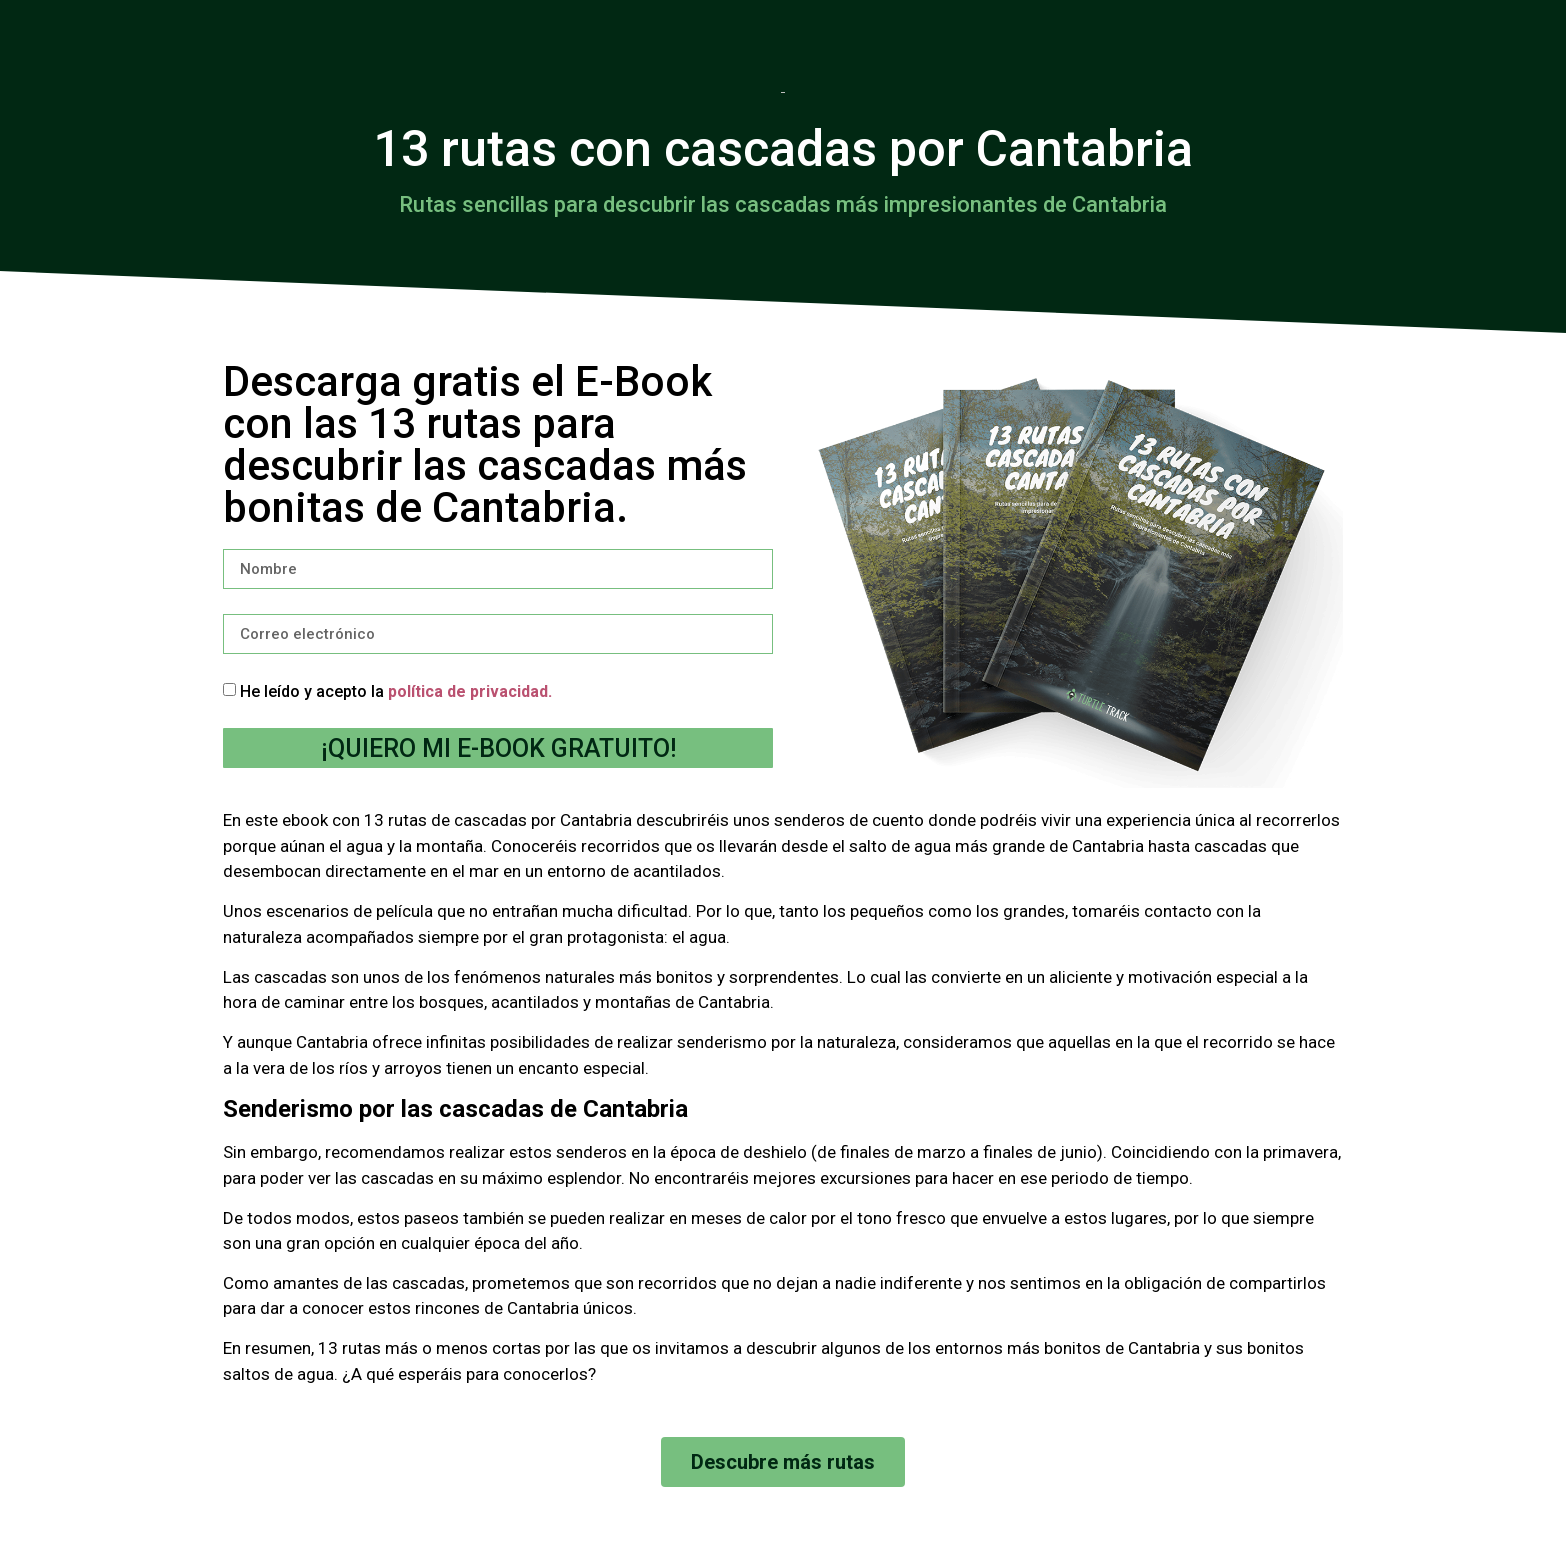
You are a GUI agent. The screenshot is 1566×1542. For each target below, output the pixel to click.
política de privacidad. (470, 691)
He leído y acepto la (396, 691)
